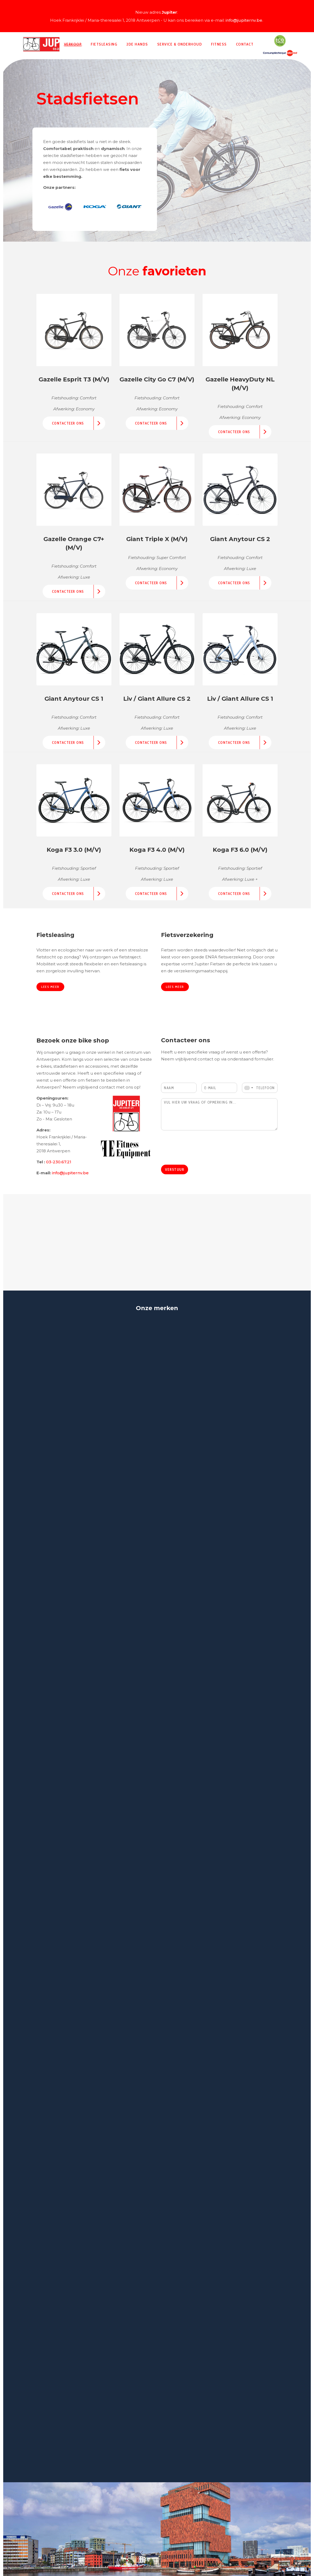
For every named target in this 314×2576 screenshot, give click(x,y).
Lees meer (50, 987)
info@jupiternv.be (244, 20)
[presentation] (201, 1156)
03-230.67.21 (58, 1161)
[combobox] (248, 1088)
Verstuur (174, 1169)
